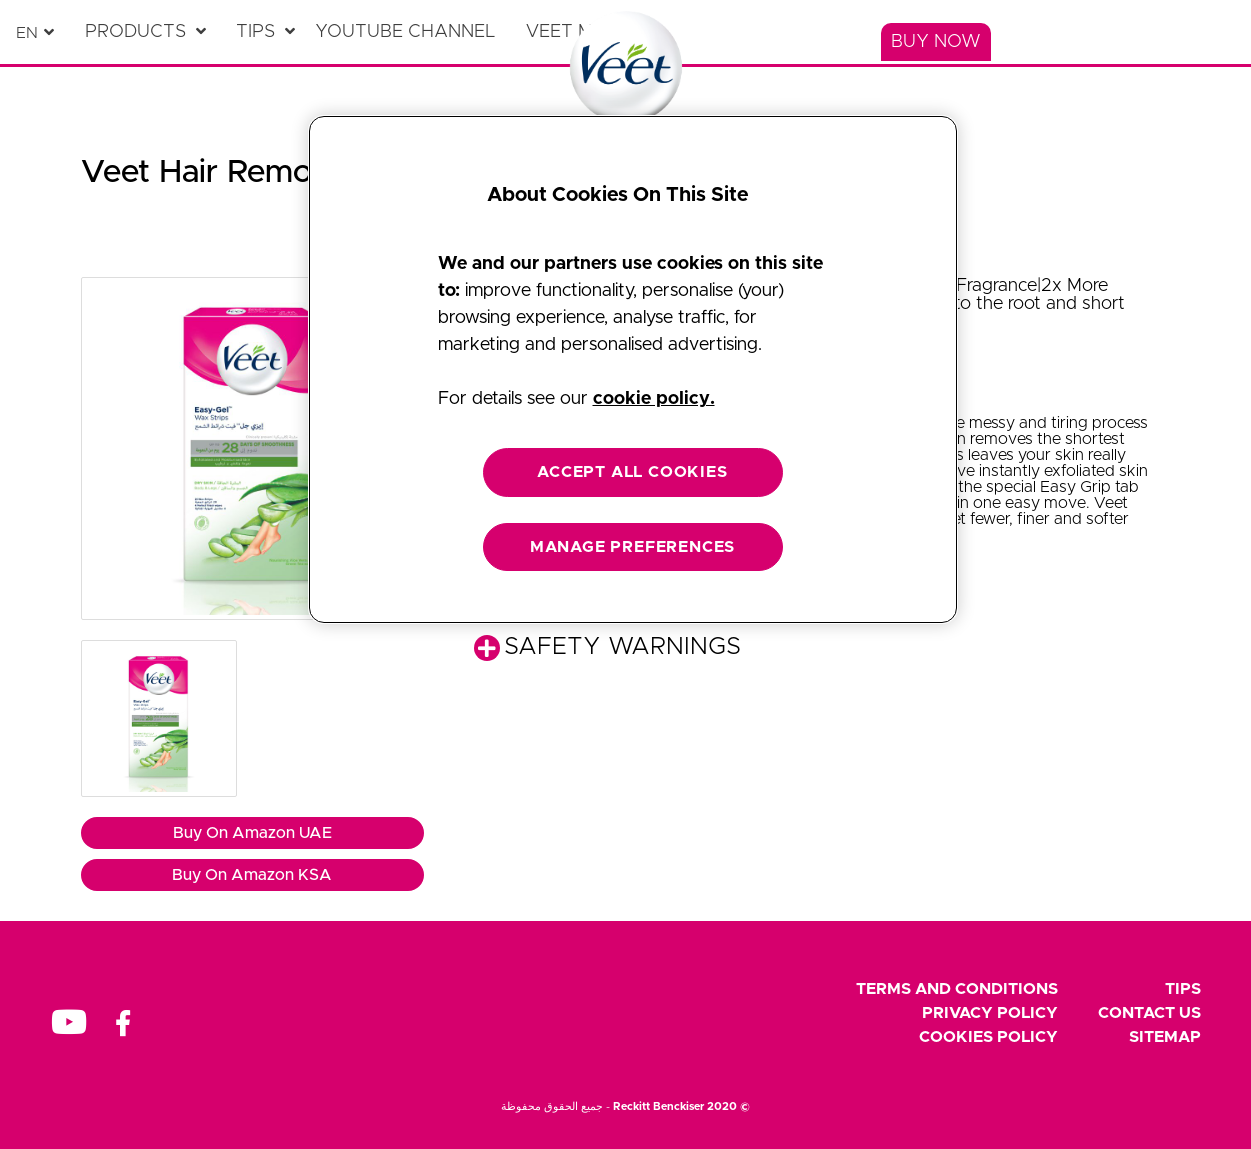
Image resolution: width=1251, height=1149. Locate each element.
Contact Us (1149, 1013)
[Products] (145, 32)
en (27, 33)
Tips (1183, 989)
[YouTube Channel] (410, 32)
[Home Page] (625, 67)
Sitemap (1165, 1037)
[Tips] (265, 32)
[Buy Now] (936, 42)
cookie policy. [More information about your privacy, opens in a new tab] (654, 399)
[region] (633, 369)
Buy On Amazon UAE (252, 833)
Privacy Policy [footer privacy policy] (990, 1013)
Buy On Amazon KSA (252, 875)
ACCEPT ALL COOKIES (632, 472)
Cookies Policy (988, 1037)
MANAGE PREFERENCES (632, 547)
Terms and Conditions (957, 989)
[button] (252, 448)
